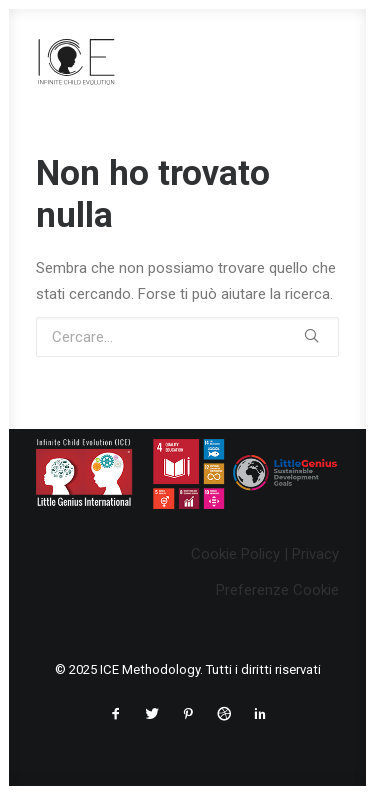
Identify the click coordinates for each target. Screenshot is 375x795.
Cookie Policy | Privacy (265, 554)
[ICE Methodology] (76, 61)
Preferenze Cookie (277, 590)
